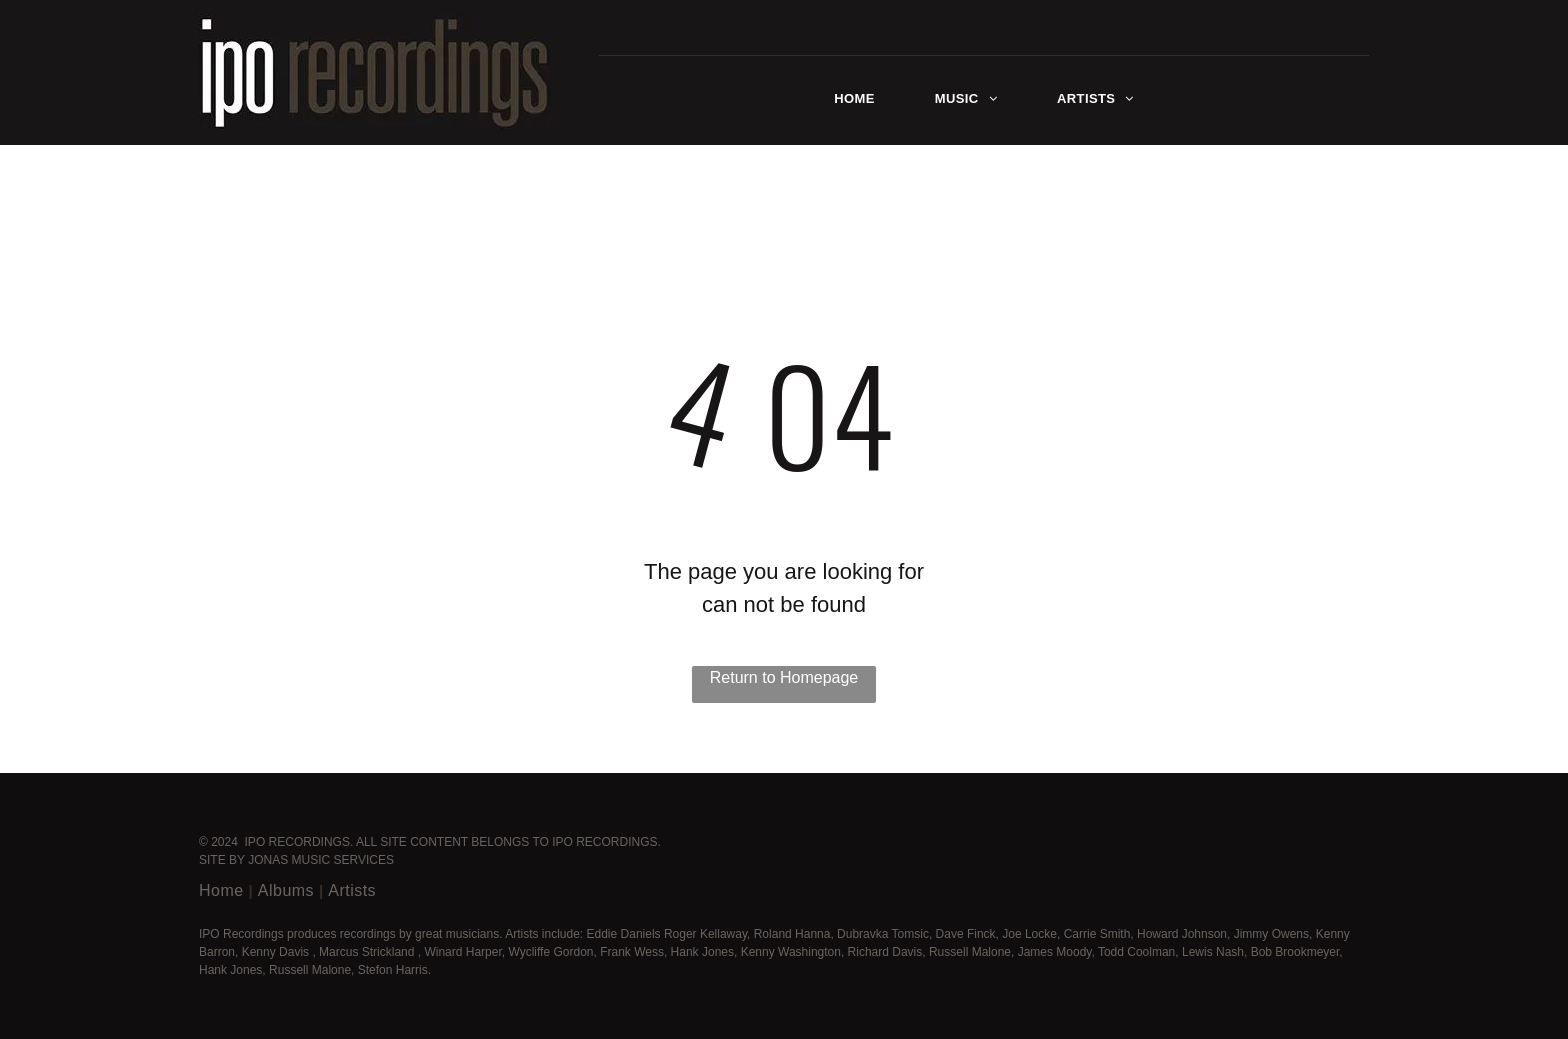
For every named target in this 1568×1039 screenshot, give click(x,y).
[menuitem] (854, 99)
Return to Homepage (784, 677)
